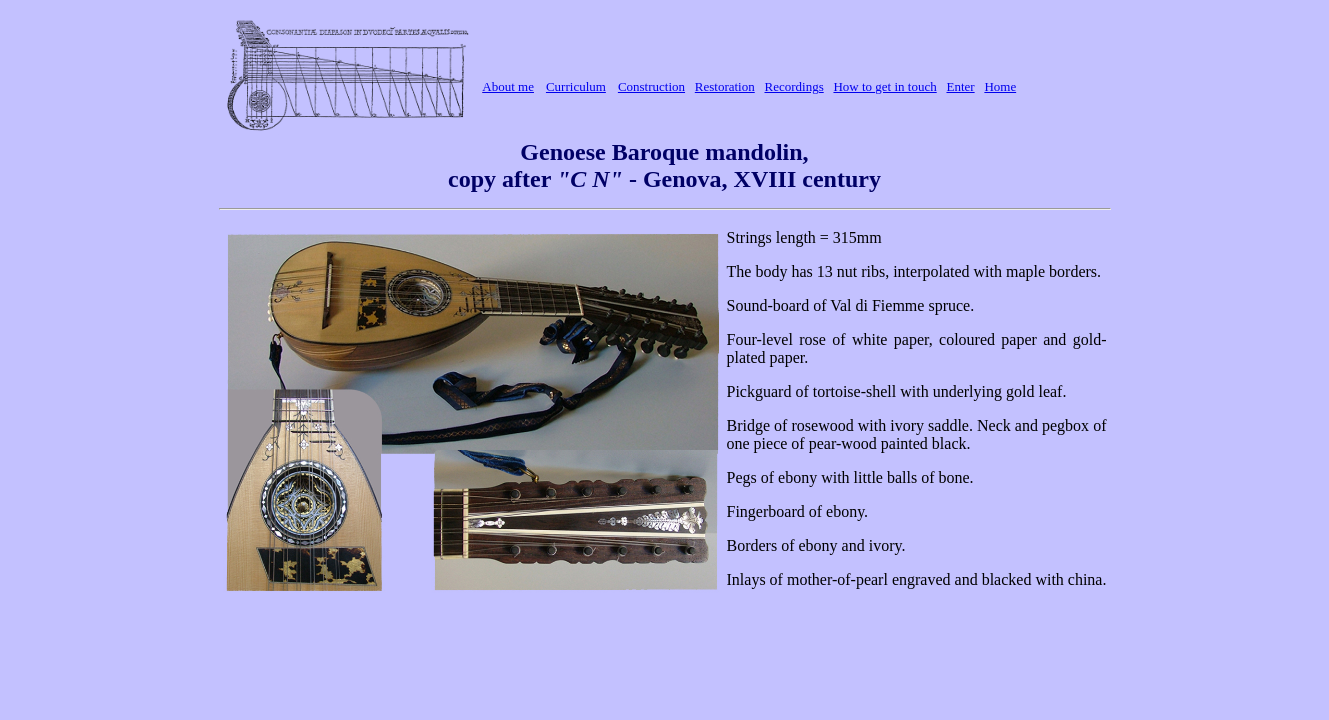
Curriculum (576, 86)
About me (508, 86)
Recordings (793, 86)
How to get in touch (884, 86)
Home (1000, 86)
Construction (651, 86)
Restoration (725, 86)
